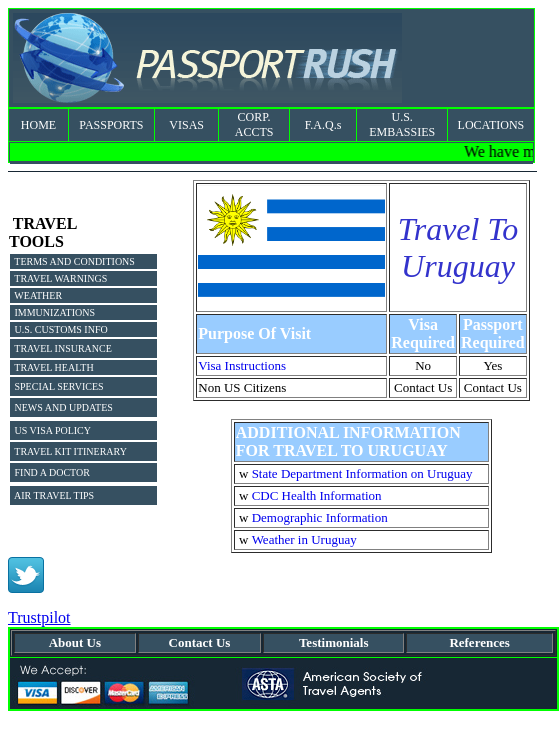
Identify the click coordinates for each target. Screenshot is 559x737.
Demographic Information (320, 517)
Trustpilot (39, 617)
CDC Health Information (317, 495)
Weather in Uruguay (304, 539)
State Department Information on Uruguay (362, 473)
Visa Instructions (242, 365)
